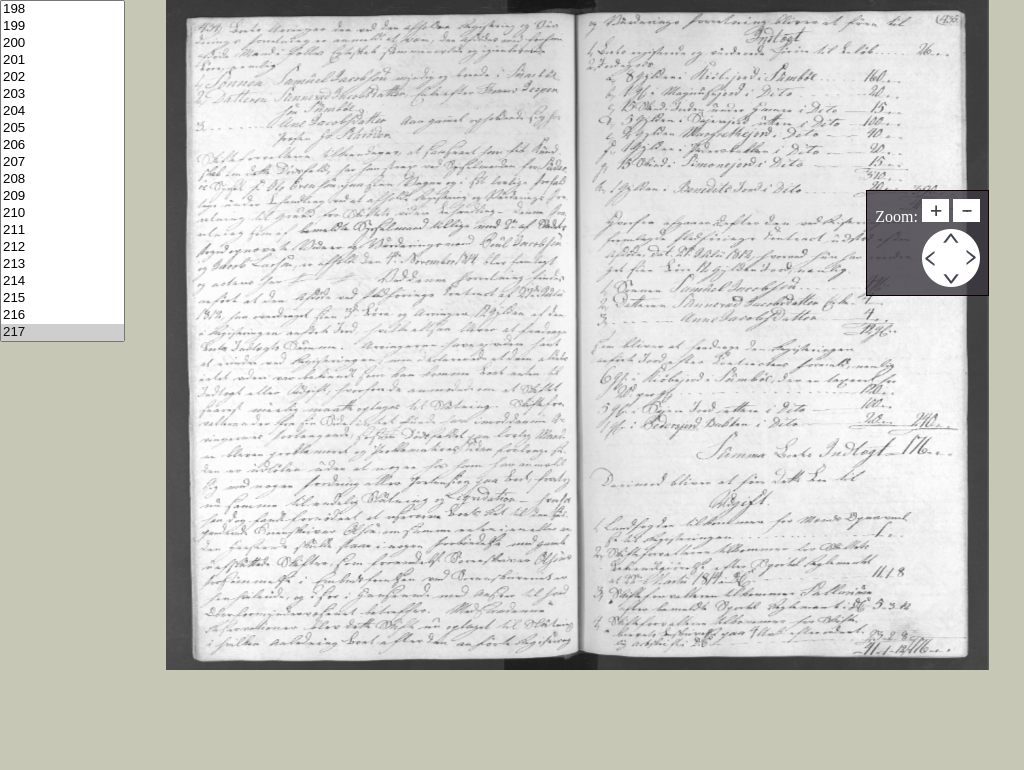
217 (62, 332)
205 (62, 128)
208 (62, 179)
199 (62, 26)
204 (62, 111)
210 (62, 213)
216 (62, 315)
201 (62, 60)
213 (62, 264)
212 (62, 247)
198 (62, 9)
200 (62, 43)
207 (62, 162)
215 (62, 298)
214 (62, 281)
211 (62, 230)
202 (62, 77)
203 (62, 94)
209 (62, 196)
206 (62, 145)
